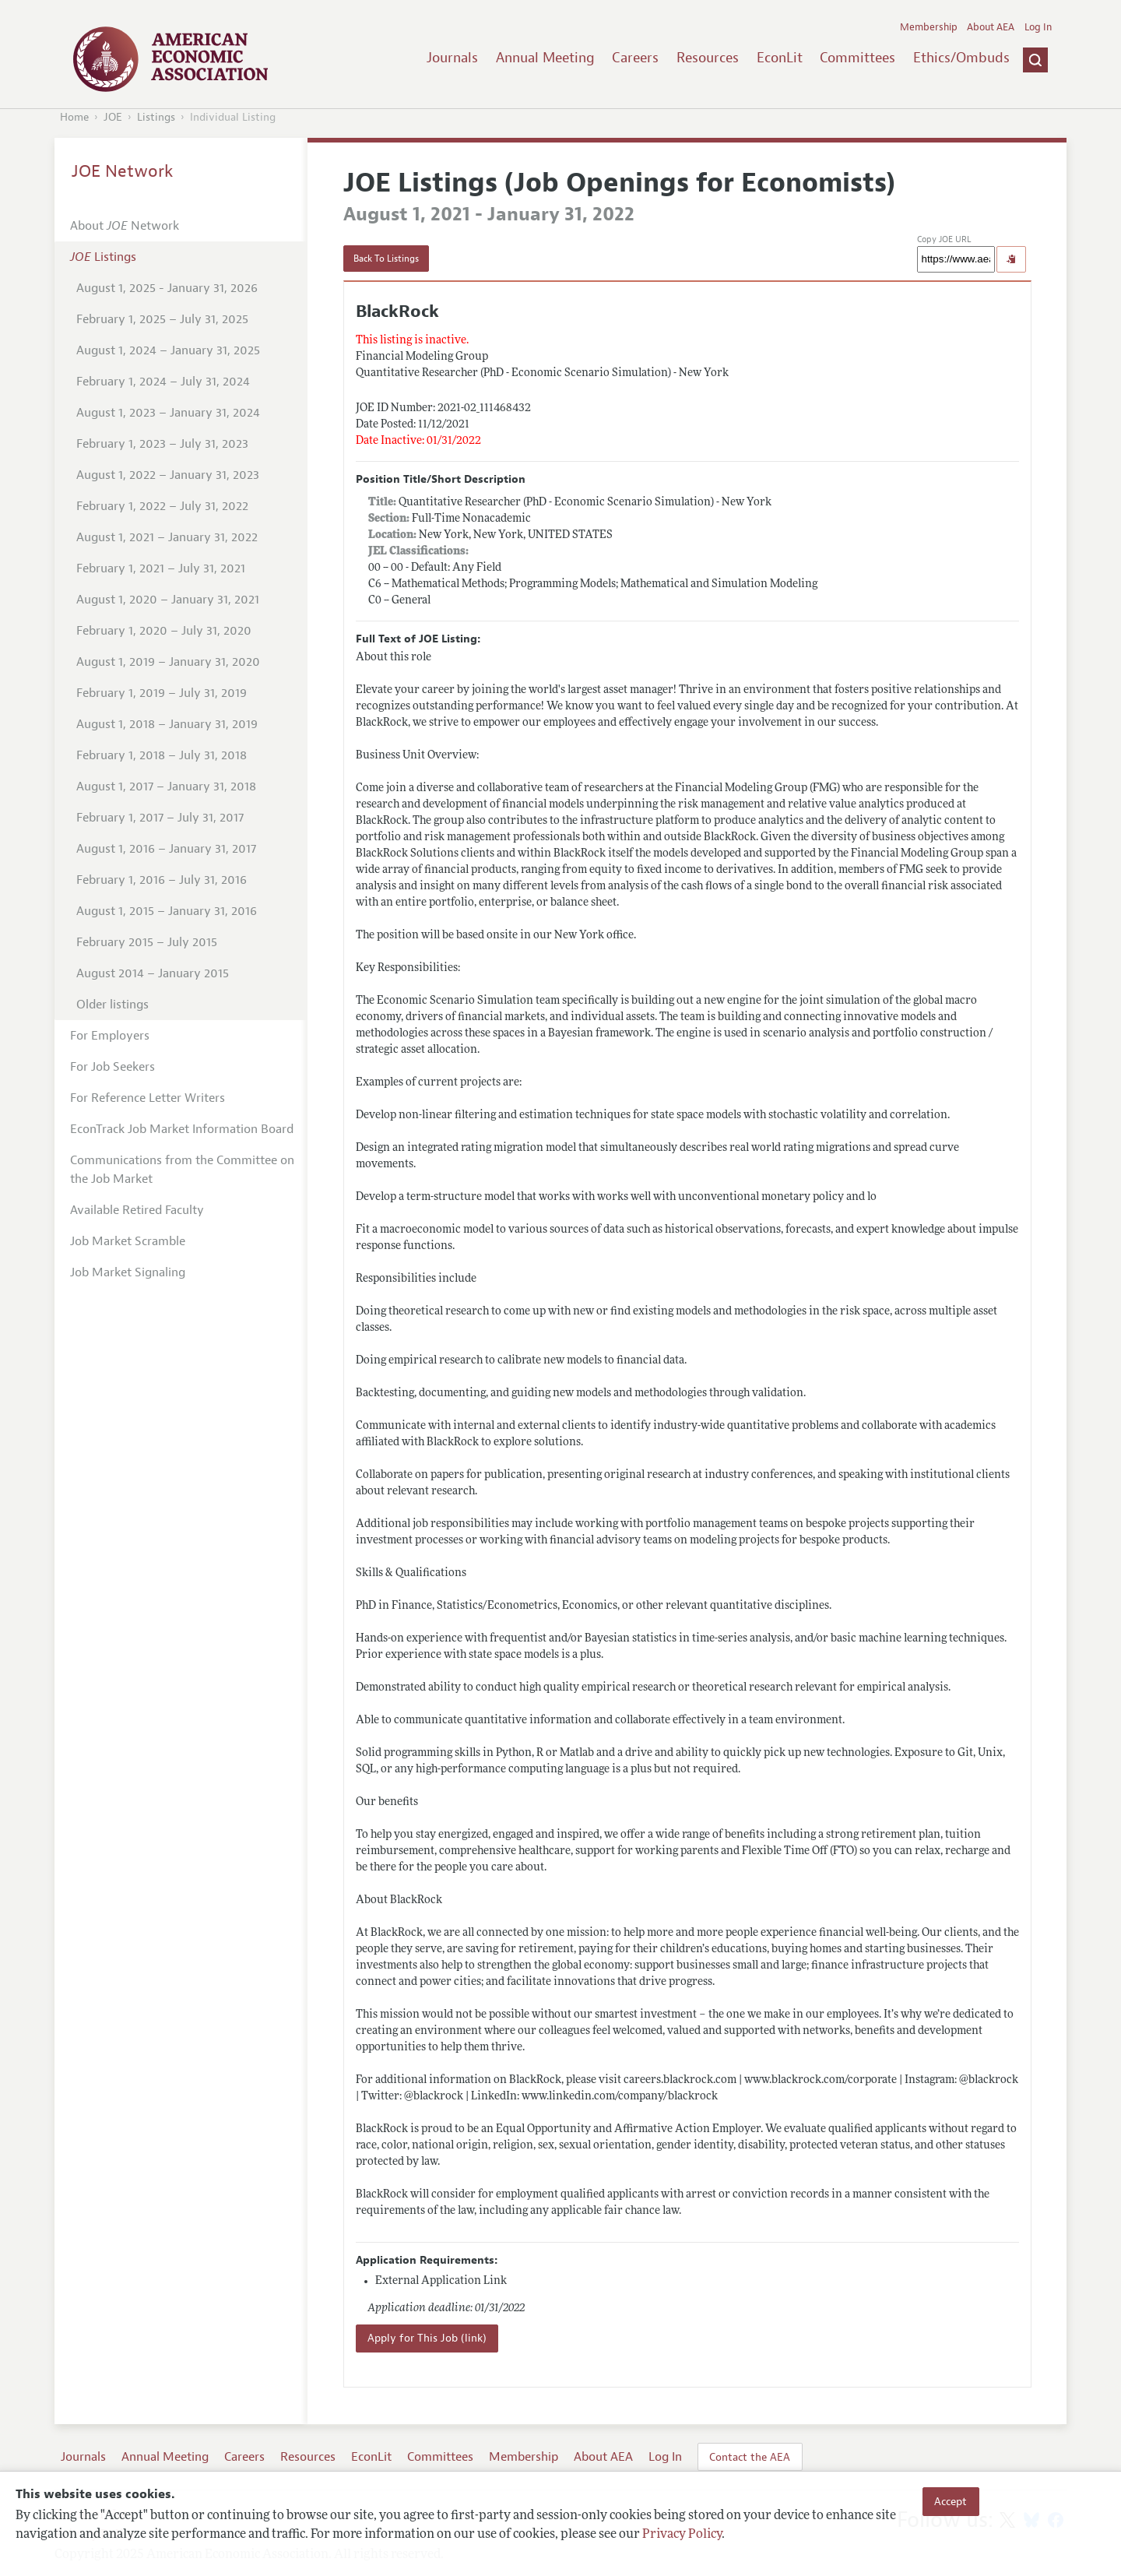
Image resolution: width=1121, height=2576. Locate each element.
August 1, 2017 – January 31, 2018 (166, 786)
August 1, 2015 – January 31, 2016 (166, 911)
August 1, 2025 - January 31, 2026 (167, 288)
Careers (635, 57)
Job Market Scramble (127, 1241)
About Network (124, 226)
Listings (156, 117)
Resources (707, 57)
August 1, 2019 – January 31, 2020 (168, 662)
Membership (929, 27)
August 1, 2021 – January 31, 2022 (167, 537)
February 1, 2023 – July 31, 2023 (162, 444)
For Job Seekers (112, 1067)
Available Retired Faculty (137, 1210)
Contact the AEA (749, 2457)
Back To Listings (386, 258)
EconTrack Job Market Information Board (181, 1129)
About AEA (990, 27)
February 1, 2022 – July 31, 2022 (162, 506)
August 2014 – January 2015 (152, 973)
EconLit (780, 57)
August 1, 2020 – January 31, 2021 (167, 599)
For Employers (109, 1035)
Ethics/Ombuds (961, 57)
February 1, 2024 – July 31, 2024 (163, 381)
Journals (452, 57)
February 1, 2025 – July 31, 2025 (162, 319)
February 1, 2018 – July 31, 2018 (161, 755)
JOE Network (123, 171)
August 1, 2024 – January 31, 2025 (168, 350)
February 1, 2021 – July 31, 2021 (160, 568)
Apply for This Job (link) (427, 2338)
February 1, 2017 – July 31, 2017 (160, 817)
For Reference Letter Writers (147, 1098)
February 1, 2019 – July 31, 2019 (161, 693)
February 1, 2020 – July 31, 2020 (163, 631)
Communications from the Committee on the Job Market (182, 1170)
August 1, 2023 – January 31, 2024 (168, 413)
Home (74, 117)
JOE (113, 117)
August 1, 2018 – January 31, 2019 (167, 724)
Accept (950, 2501)
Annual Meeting (545, 57)
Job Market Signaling (127, 1272)
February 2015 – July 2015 (146, 942)
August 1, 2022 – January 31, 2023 (167, 475)
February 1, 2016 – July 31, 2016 (161, 880)
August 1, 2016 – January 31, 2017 (166, 849)
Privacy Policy (682, 2534)
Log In (1038, 27)
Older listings (112, 1004)
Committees (857, 57)
